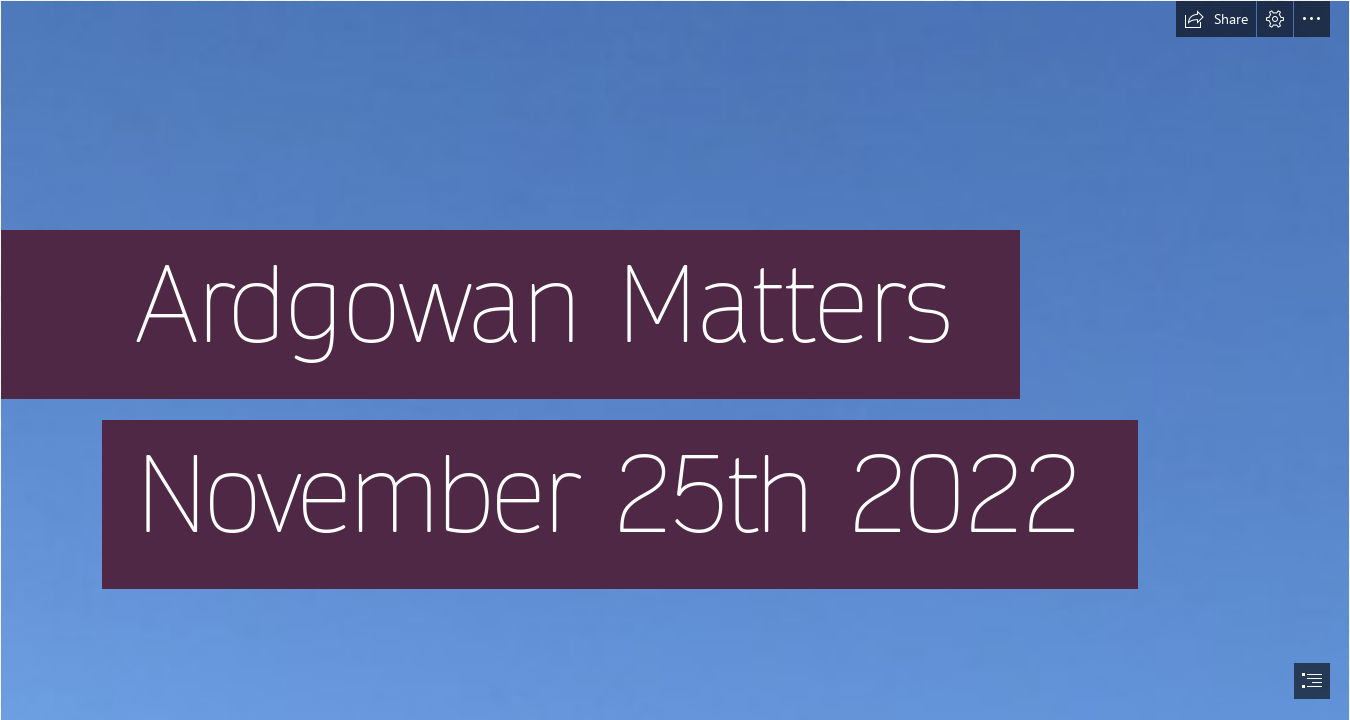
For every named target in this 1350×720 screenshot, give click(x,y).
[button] (1216, 19)
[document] (675, 360)
